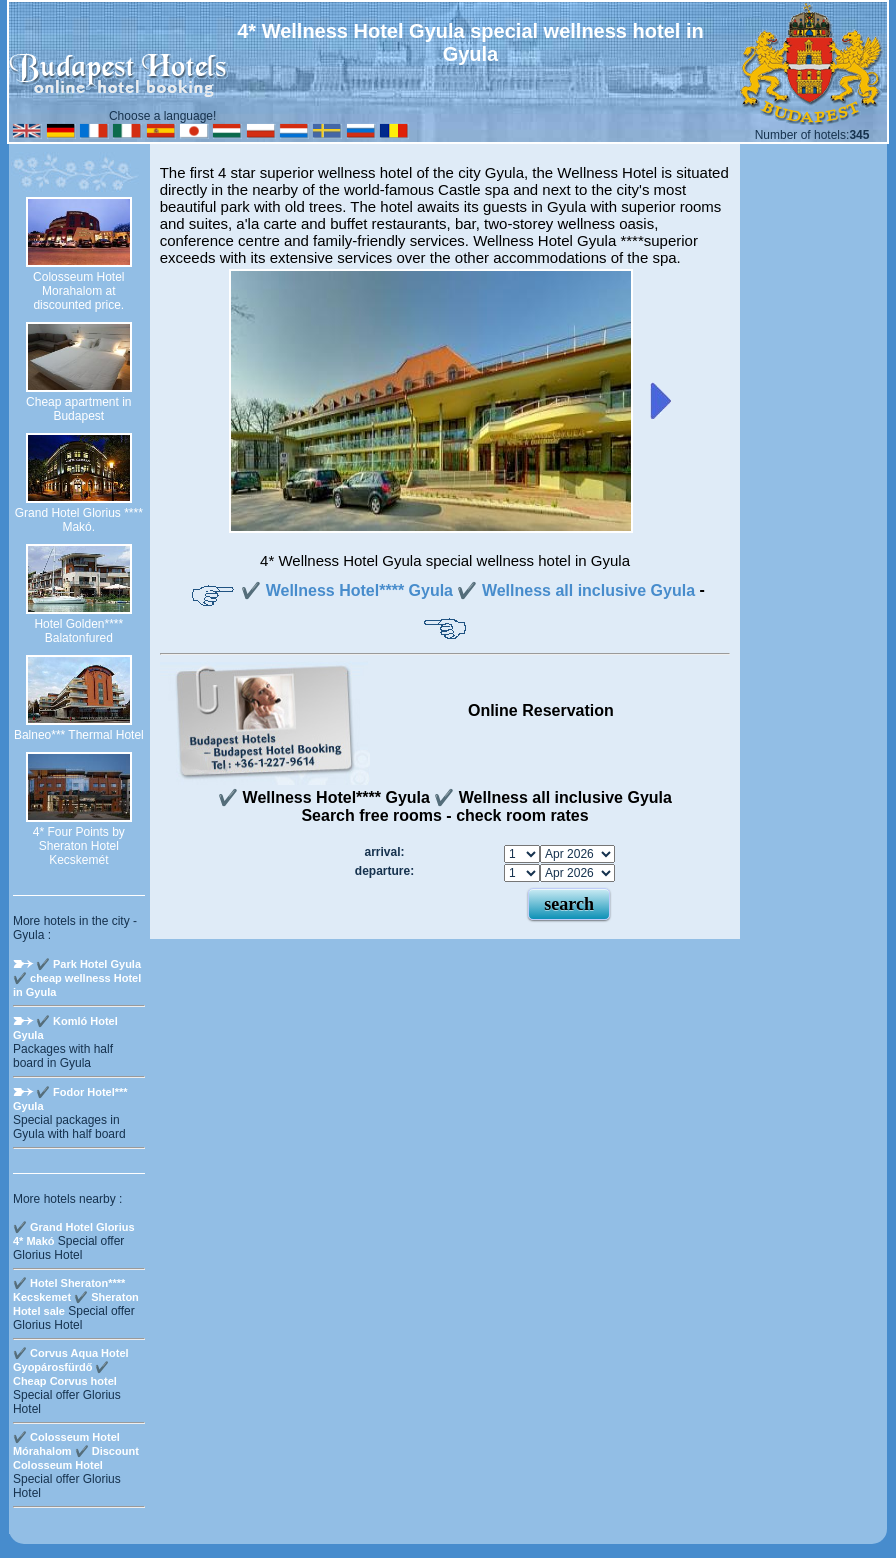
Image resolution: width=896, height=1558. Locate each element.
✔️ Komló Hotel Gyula (65, 1028)
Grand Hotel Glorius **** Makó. (79, 520)
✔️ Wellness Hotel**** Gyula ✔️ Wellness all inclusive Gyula (468, 590)
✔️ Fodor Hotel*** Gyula (70, 1099)
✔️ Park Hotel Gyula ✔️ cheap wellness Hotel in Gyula (77, 978)
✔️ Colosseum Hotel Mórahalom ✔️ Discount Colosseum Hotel (76, 1451)
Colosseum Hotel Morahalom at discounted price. (78, 291)
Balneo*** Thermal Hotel (79, 735)
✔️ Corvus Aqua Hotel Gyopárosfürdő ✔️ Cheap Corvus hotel (71, 1367)
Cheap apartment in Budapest (78, 409)
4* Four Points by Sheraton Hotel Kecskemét (79, 846)
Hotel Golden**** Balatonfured (78, 631)
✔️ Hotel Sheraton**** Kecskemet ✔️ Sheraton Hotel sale (76, 1297)
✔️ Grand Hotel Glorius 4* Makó (74, 1234)
